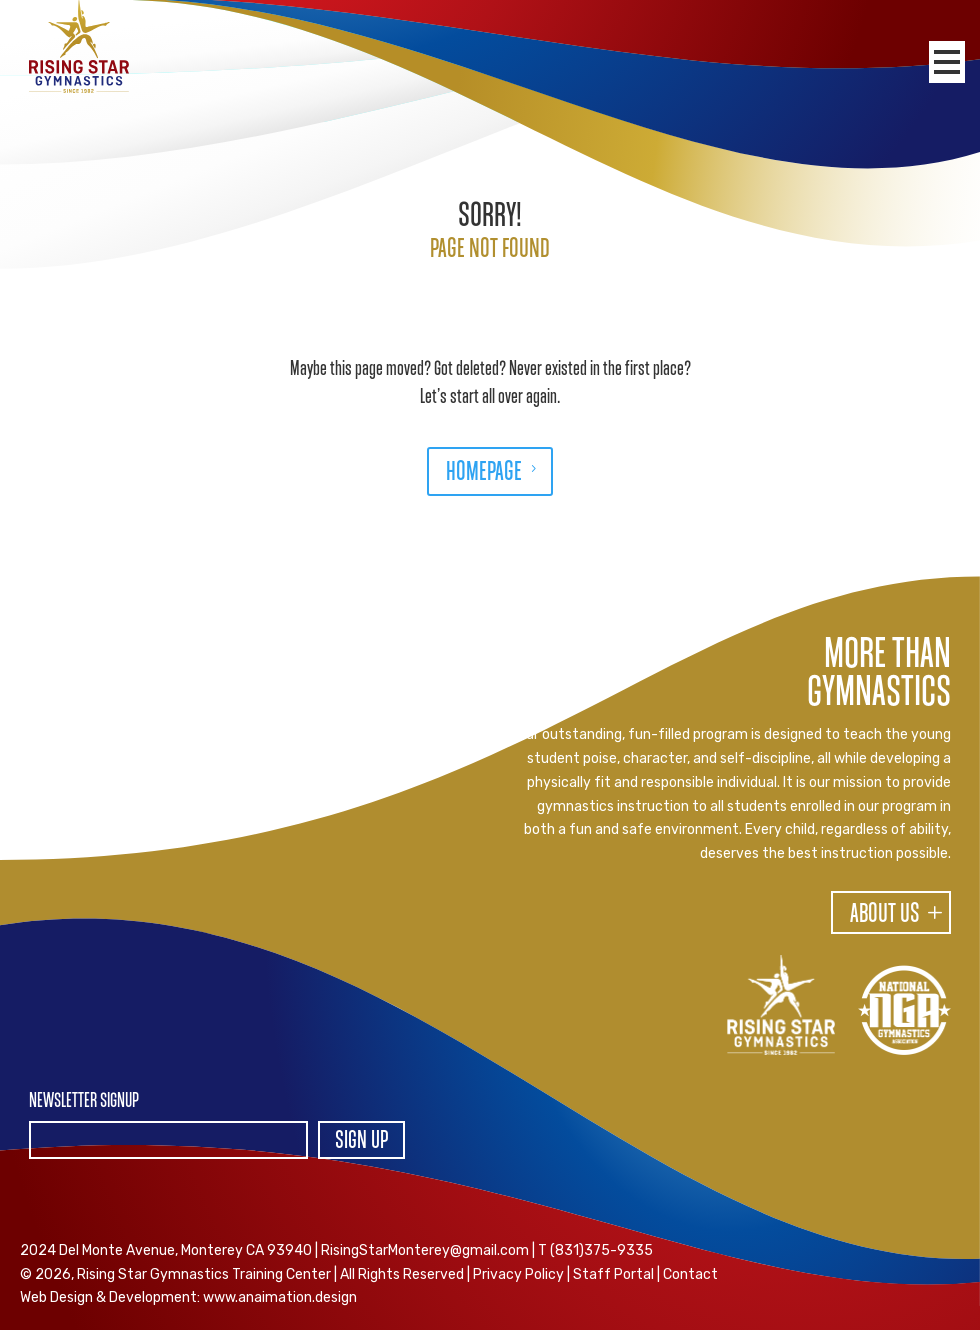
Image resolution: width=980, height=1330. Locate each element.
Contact (690, 1274)
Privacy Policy (518, 1274)
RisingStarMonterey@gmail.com (425, 1250)
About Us (885, 915)
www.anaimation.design (280, 1297)
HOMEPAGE (484, 473)
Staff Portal (613, 1274)
